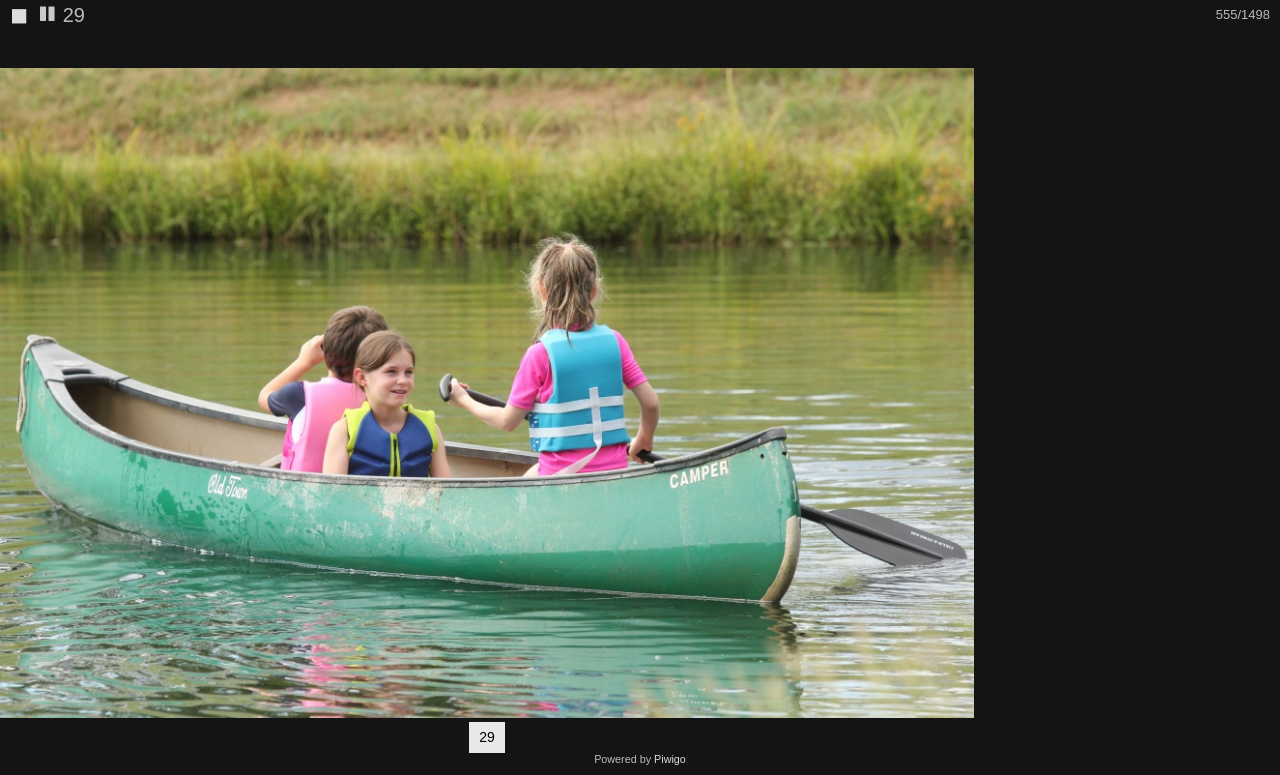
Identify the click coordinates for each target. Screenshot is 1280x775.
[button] (956, 51)
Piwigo (670, 759)
